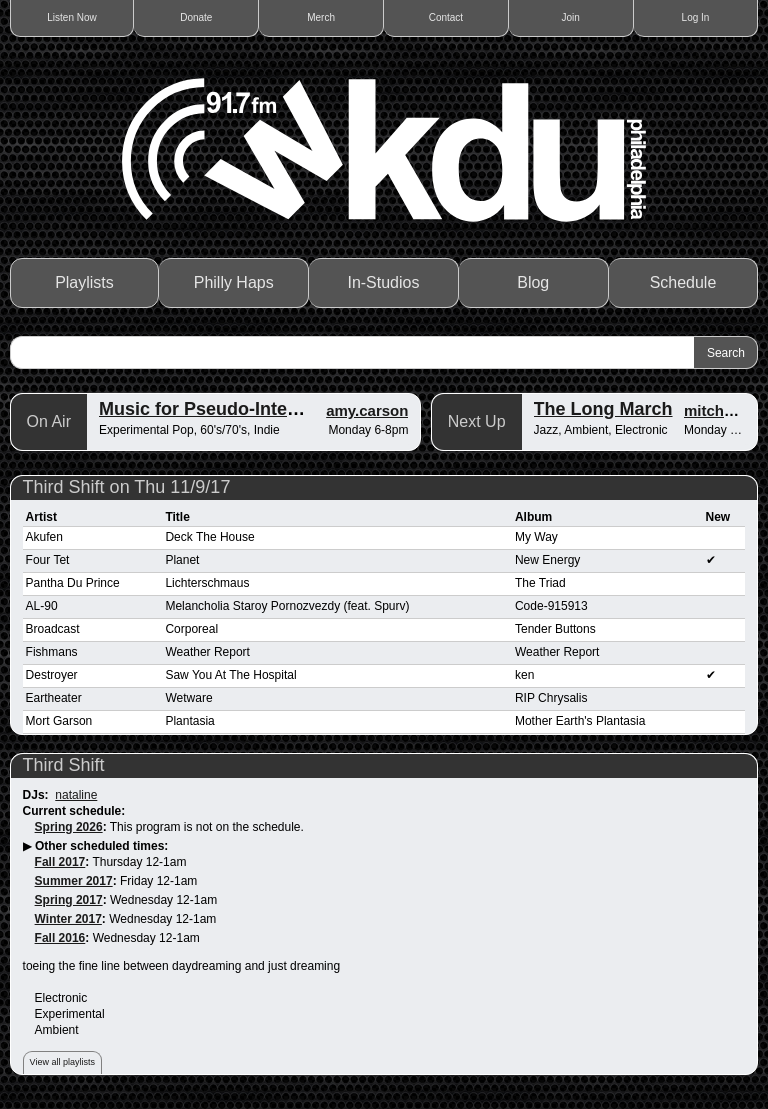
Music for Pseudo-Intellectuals (229, 409)
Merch (321, 17)
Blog (533, 282)
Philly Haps (234, 282)
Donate (196, 17)
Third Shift (64, 765)
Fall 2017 (60, 862)
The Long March (603, 409)
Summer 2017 (74, 881)
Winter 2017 (68, 919)
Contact (446, 17)
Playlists (84, 282)
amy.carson (367, 410)
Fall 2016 (60, 938)
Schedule (683, 282)
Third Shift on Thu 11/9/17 (127, 487)
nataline (76, 795)
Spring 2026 (69, 827)
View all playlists (62, 1062)
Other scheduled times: (101, 846)
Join (571, 17)
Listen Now (71, 17)
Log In (696, 17)
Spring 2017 (69, 900)
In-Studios (383, 282)
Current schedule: (74, 811)
